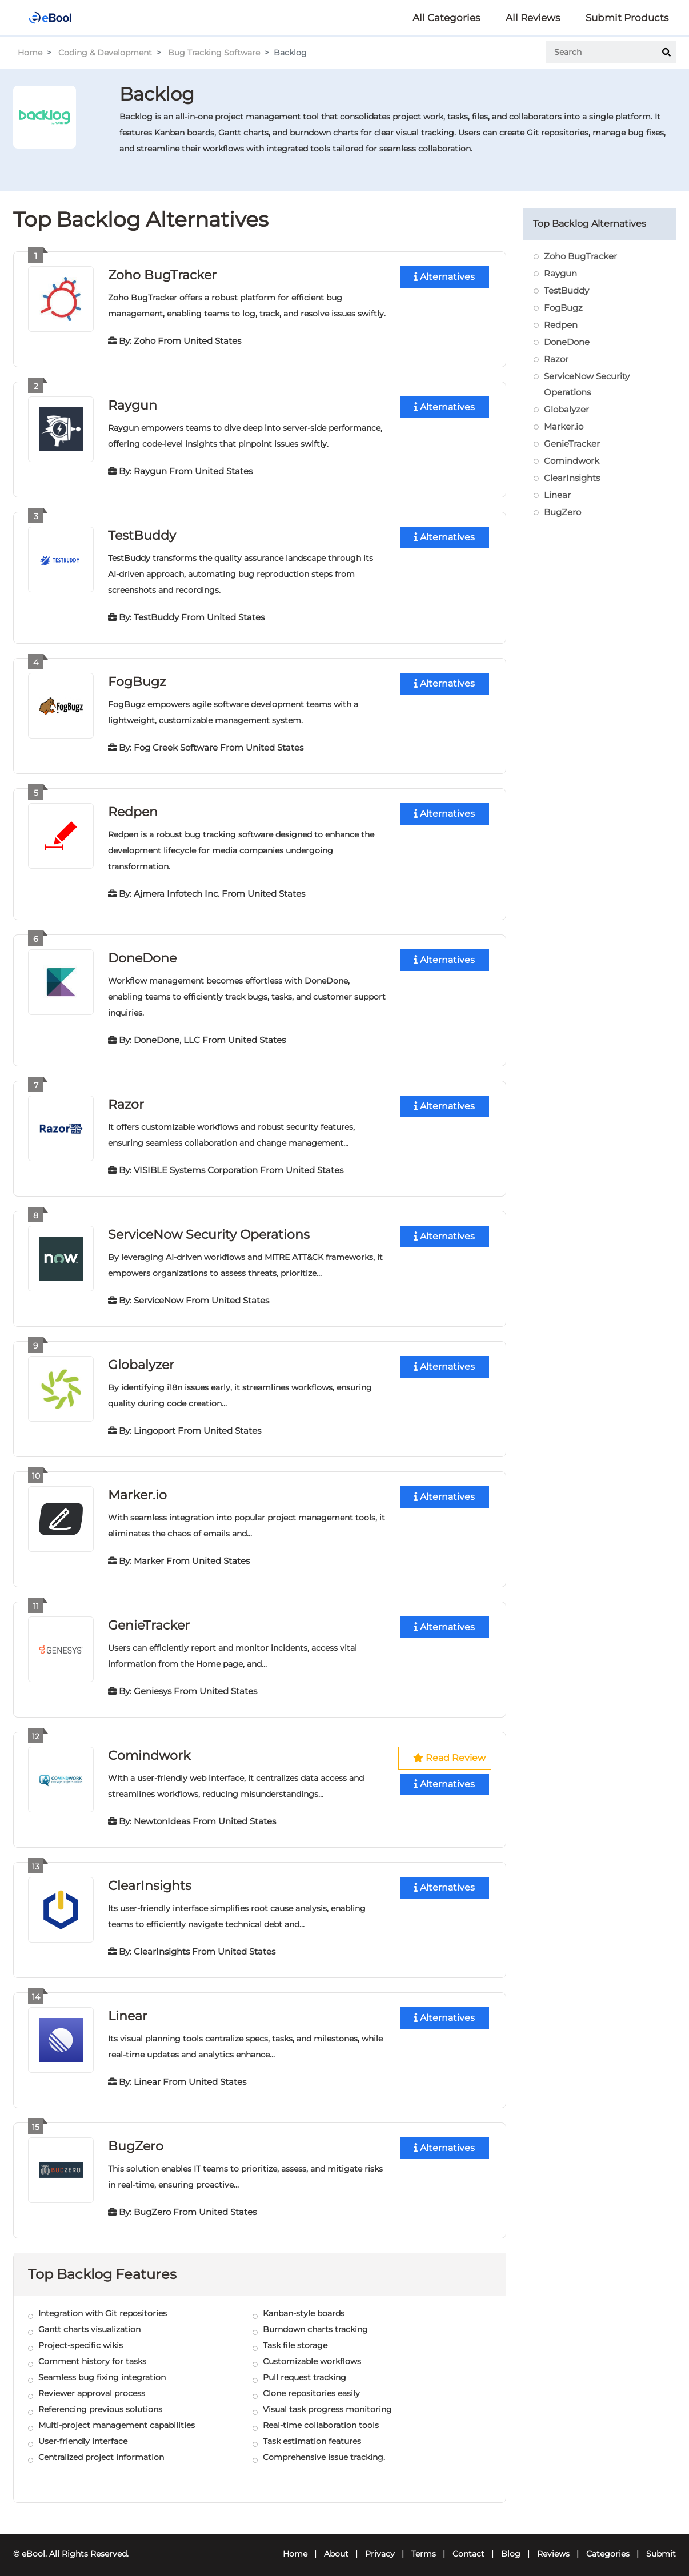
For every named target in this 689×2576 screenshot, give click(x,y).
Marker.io (137, 1489)
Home (30, 52)
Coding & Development (105, 52)
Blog (510, 2545)
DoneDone (142, 954)
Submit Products (627, 17)
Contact (468, 2545)
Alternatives (444, 276)
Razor (126, 1100)
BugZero (135, 2137)
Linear (127, 2008)
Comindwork (149, 1748)
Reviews (553, 2545)
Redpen (133, 809)
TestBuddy (142, 533)
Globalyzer (141, 1359)
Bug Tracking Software (214, 52)
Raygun (132, 404)
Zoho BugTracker (162, 274)
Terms (423, 2545)
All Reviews (533, 17)
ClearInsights (149, 1878)
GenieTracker (149, 1619)
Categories (608, 2545)
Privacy (380, 2545)
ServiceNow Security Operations (209, 1230)
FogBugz (137, 679)
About (336, 2545)
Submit (661, 2545)
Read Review (449, 1751)
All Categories (446, 17)
